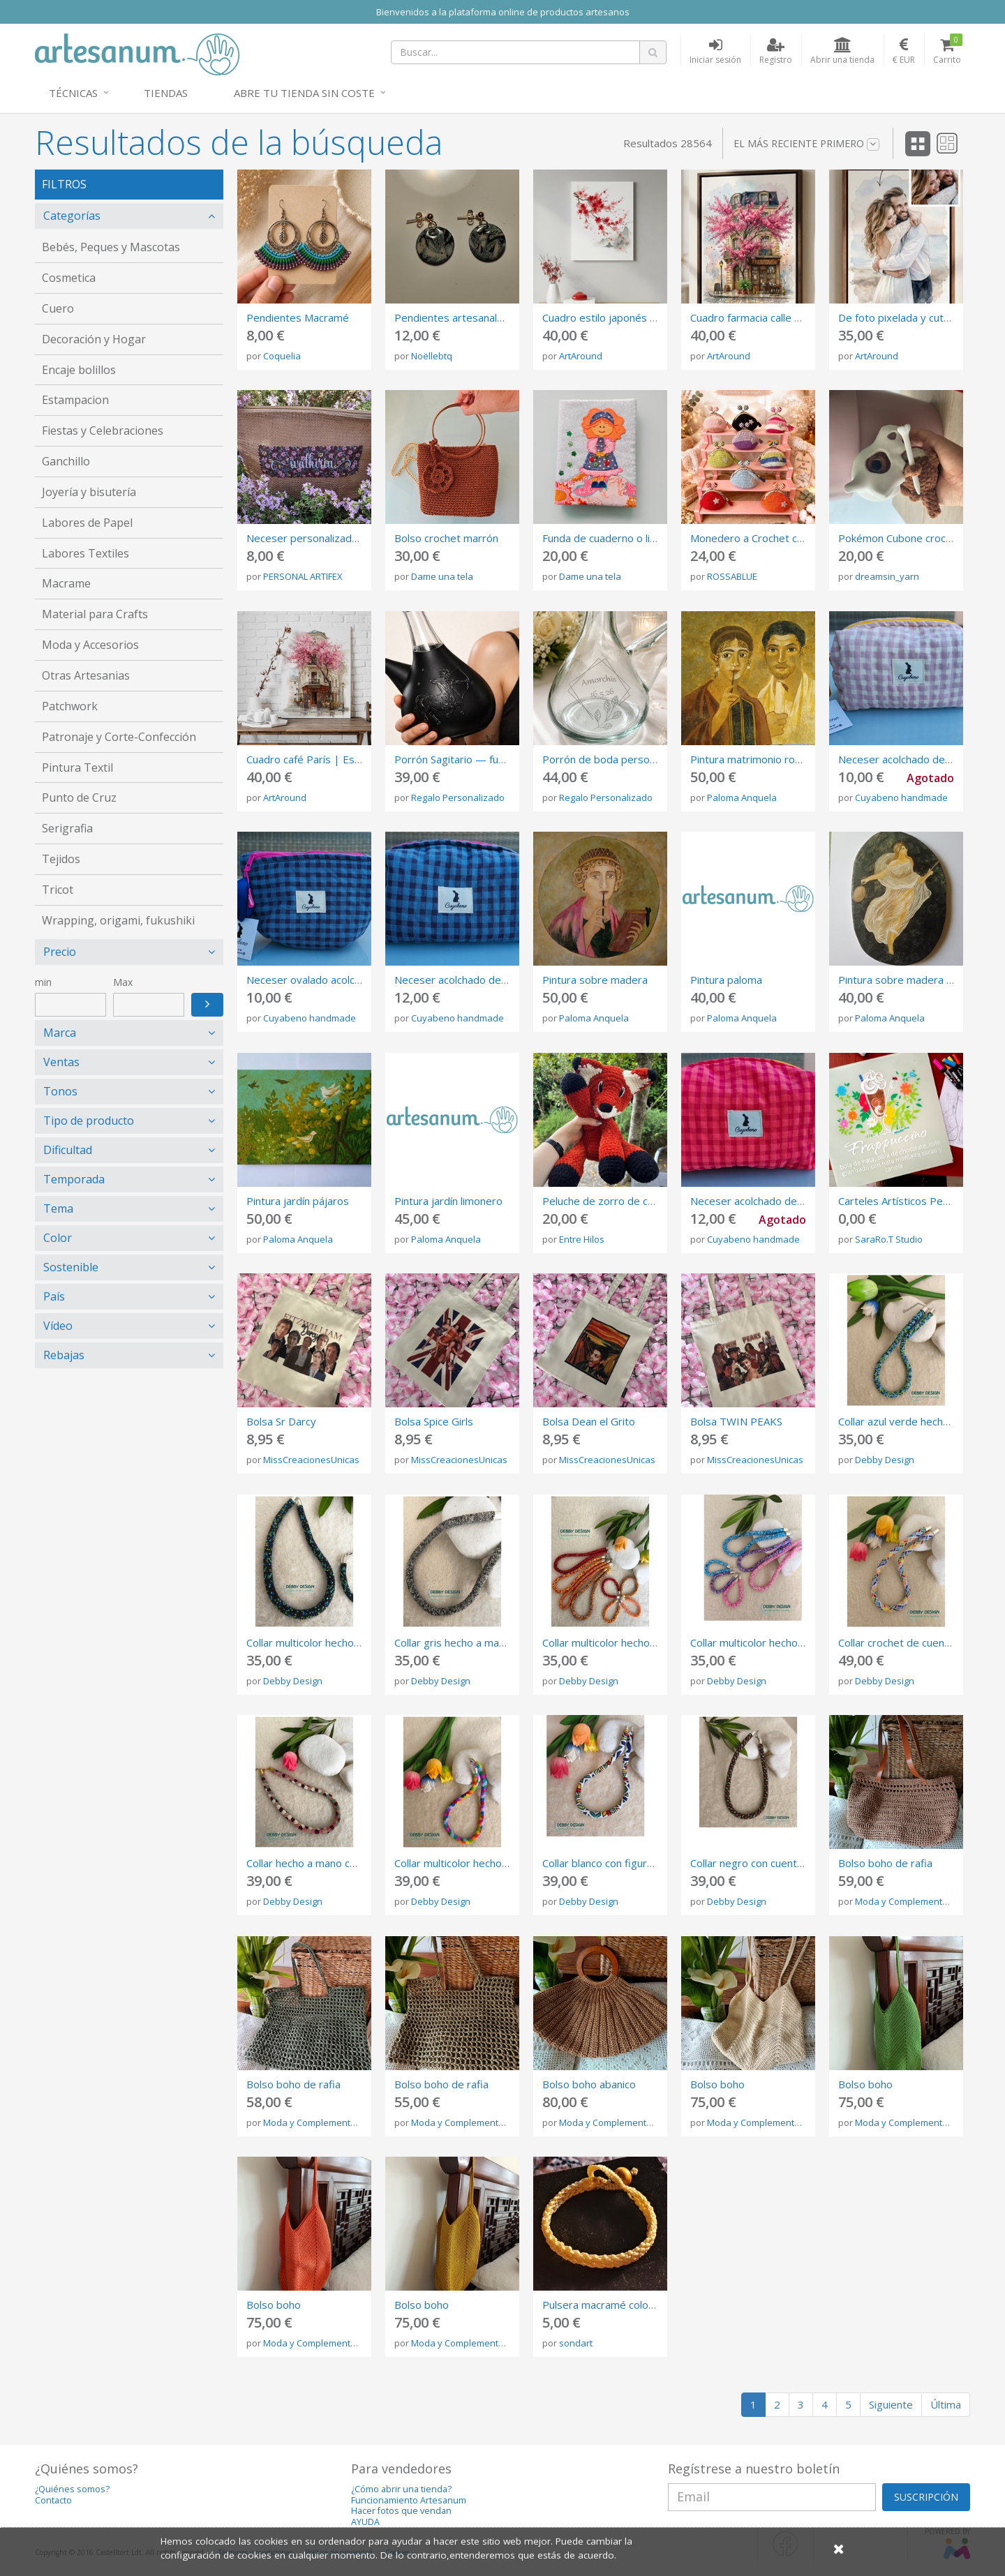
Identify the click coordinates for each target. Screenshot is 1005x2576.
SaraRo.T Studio (889, 1239)
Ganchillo (66, 461)
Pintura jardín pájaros (297, 1201)
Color (57, 1237)
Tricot (57, 889)
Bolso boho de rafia (885, 1863)
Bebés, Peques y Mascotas (111, 247)
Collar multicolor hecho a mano (319, 1642)
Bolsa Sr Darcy (281, 1421)
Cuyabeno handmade (901, 797)
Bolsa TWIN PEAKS (736, 1421)
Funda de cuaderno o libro (604, 538)
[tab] (129, 216)
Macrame (66, 583)
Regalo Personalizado (458, 797)
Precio (59, 951)
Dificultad (67, 1150)
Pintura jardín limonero (448, 1201)
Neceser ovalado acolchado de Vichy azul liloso (358, 980)
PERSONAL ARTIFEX (303, 576)
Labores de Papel (87, 522)
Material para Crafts (95, 614)
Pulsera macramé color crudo (612, 2305)
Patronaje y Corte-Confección (119, 736)
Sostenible (70, 1267)
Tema (58, 1208)
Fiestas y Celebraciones (102, 430)
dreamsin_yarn (887, 576)
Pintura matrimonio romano (755, 759)
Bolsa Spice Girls (433, 1421)
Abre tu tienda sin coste (304, 93)
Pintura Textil (77, 767)
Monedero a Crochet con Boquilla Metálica (790, 538)
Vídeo (58, 1325)
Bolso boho (717, 2084)
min (43, 982)
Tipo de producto (88, 1120)
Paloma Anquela (742, 797)
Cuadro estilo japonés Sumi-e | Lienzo (634, 317)
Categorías (71, 215)
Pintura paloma (726, 980)
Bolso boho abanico (589, 2084)
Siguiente (891, 2404)
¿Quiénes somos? (72, 2489)
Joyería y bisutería (89, 492)
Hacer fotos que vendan (401, 2511)
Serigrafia (67, 828)
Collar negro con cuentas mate (763, 1863)
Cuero (58, 308)
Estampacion (75, 399)
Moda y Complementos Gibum (919, 1901)
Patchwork (70, 706)
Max (123, 982)
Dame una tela (442, 576)
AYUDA (365, 2522)
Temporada (74, 1179)
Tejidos (61, 859)
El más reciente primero (806, 144)
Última (945, 2404)
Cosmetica (69, 277)
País (54, 1296)
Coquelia (282, 356)
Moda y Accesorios (90, 644)
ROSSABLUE (732, 576)
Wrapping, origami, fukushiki (118, 920)
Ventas (61, 1062)
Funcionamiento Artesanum (408, 2500)
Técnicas (73, 93)
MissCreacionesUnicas (311, 1459)
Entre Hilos (581, 1239)
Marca (59, 1032)
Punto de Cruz (79, 797)
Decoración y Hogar (94, 339)
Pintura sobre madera (595, 980)
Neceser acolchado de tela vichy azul (482, 980)
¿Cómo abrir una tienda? (401, 2489)
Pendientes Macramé (297, 317)
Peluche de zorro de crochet (610, 1201)
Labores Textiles (85, 553)
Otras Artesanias (86, 675)
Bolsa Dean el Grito (588, 1421)
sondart (576, 2343)
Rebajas (63, 1355)
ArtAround (580, 356)
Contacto (53, 2500)
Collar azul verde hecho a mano (912, 1421)
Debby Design (884, 1459)
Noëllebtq (431, 356)
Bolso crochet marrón (446, 538)
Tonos (60, 1091)
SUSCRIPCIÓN (926, 2496)
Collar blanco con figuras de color (621, 1863)
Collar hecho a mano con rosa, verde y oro (347, 1863)
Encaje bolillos (79, 369)
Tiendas (166, 93)
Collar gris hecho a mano (452, 1642)
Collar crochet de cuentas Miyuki (915, 1642)
